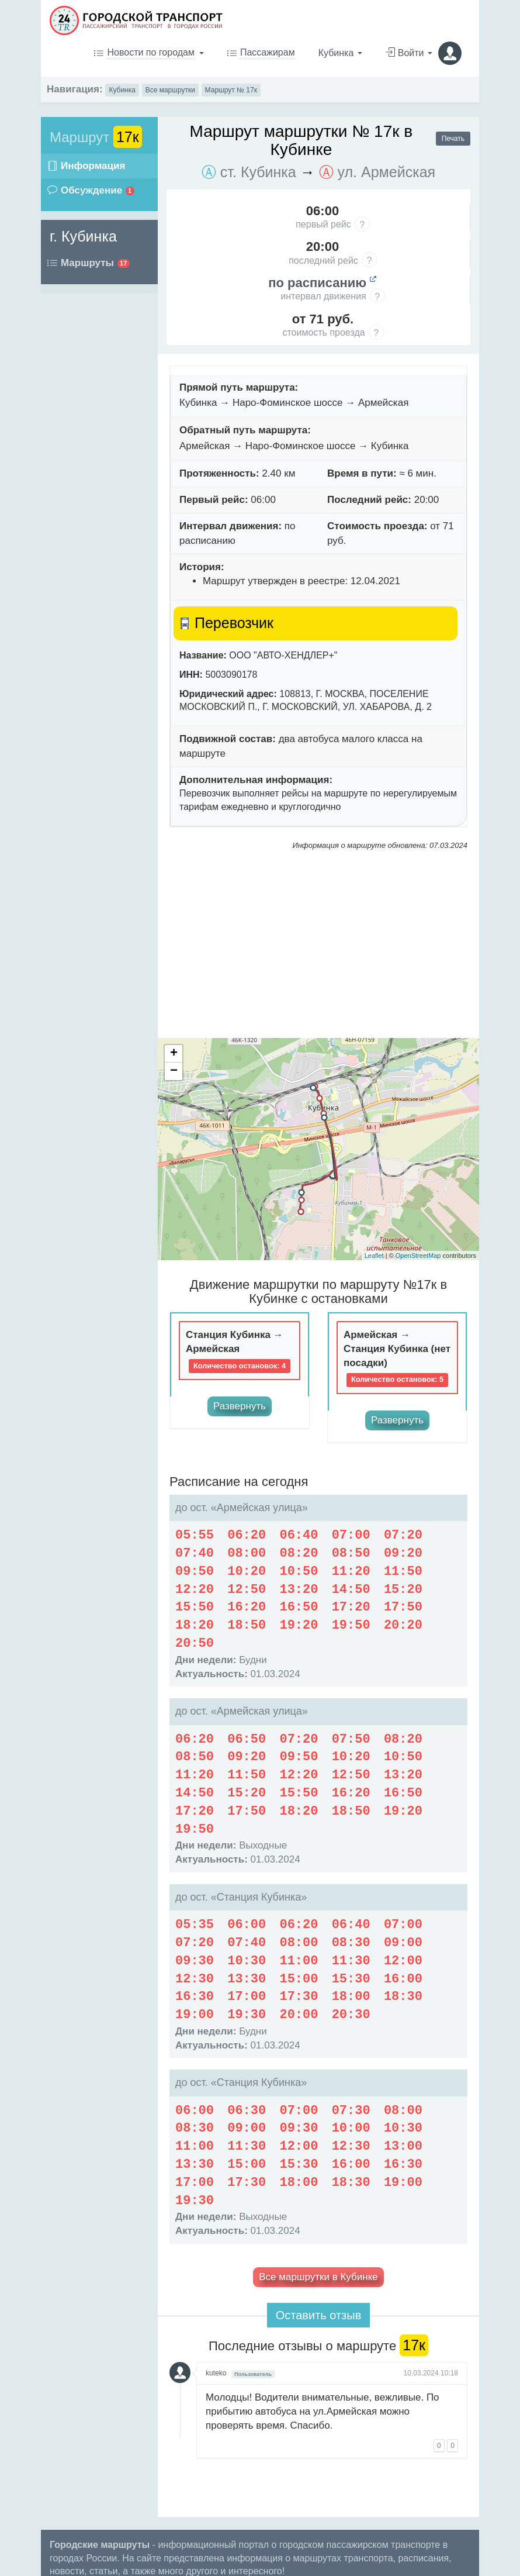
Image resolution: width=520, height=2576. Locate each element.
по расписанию (322, 282)
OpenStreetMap (418, 1255)
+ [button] (174, 1054)
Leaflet (374, 1255)
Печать (453, 139)
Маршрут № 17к (231, 90)
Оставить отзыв (319, 2315)
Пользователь (253, 2374)
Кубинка (122, 90)
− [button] (174, 1071)
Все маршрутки (170, 90)
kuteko (216, 2373)
